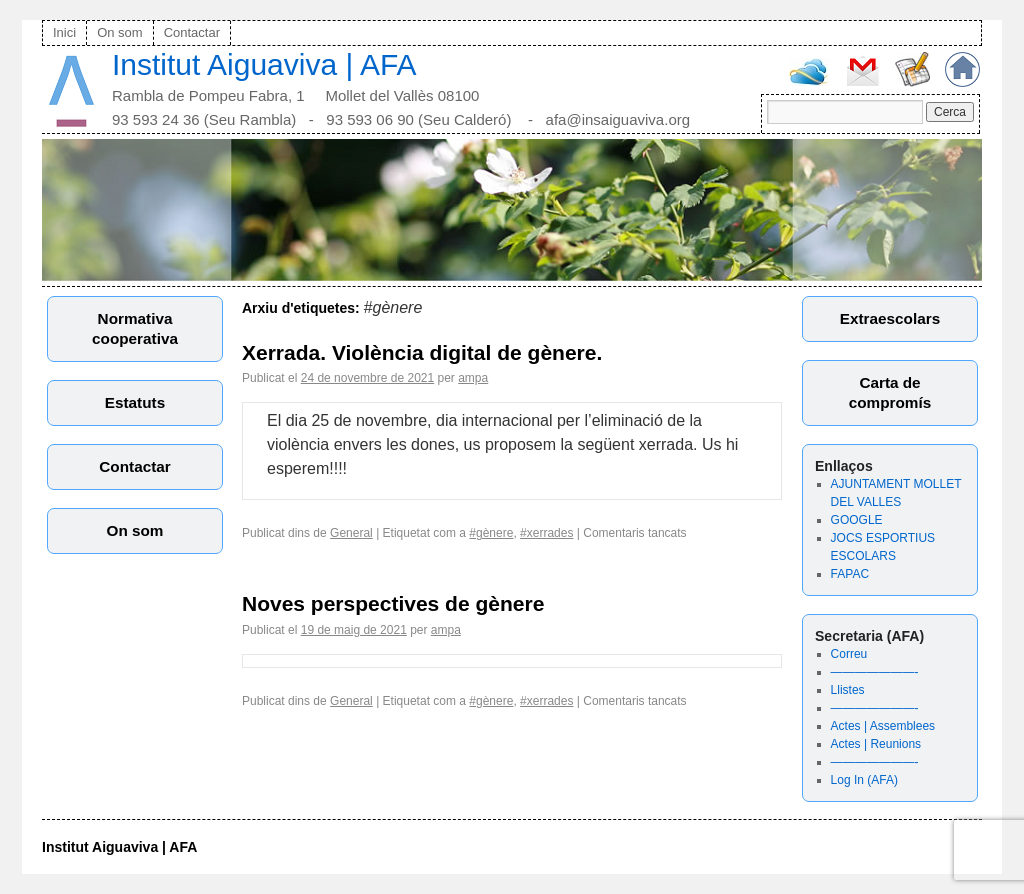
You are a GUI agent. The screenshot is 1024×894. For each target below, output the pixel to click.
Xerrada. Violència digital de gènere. (422, 352)
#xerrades (546, 533)
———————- (875, 672)
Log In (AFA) (864, 780)
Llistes (848, 690)
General (351, 533)
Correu (849, 654)
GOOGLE (857, 520)
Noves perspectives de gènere (393, 603)
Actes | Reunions (876, 744)
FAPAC (850, 574)
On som (120, 32)
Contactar (192, 32)
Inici (64, 32)
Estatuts (135, 402)
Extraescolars (890, 318)
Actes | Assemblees (883, 726)
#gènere (491, 533)
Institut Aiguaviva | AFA (264, 64)
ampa (473, 378)
